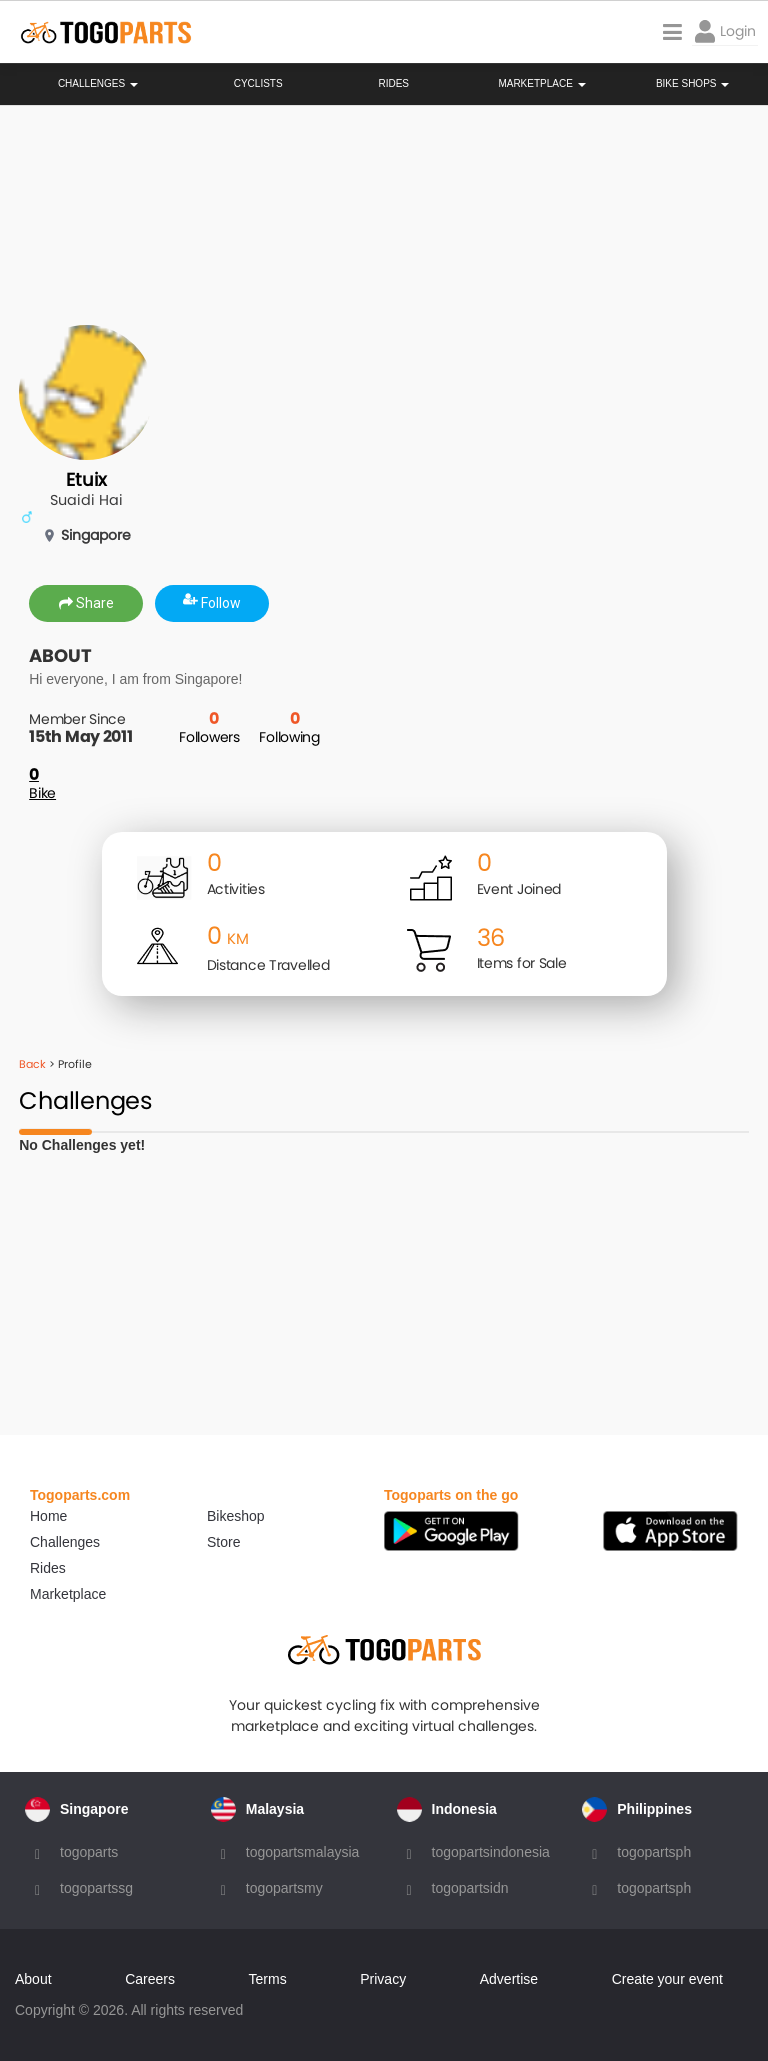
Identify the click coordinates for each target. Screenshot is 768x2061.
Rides (393, 84)
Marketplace (68, 1594)
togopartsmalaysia (303, 1852)
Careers (150, 1979)
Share (86, 603)
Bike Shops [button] (692, 84)
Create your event (667, 1979)
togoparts (89, 1852)
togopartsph (654, 1852)
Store (223, 1542)
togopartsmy (284, 1888)
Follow (212, 603)
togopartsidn (470, 1888)
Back (32, 1064)
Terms (268, 1979)
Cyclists (258, 84)
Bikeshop (236, 1516)
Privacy (383, 1979)
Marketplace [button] (541, 84)
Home (48, 1516)
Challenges (98, 84)
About (33, 1979)
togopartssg (96, 1888)
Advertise (509, 1979)
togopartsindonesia (491, 1852)
